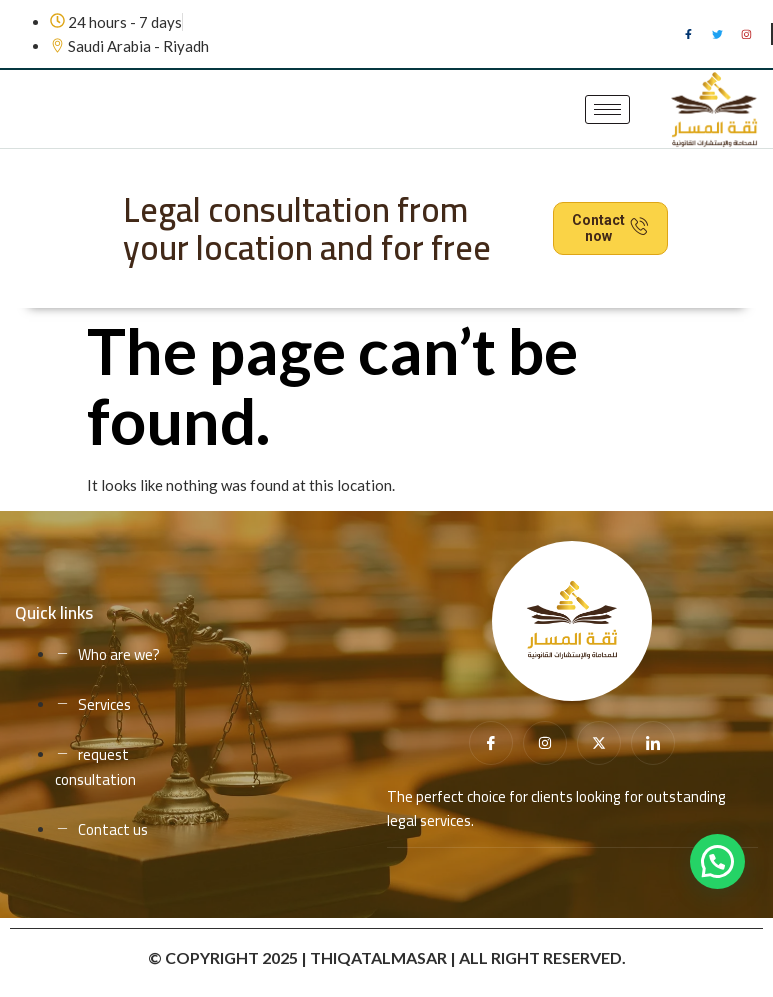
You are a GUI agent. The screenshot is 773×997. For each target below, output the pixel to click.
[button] (717, 861)
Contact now (610, 228)
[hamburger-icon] (607, 109)
